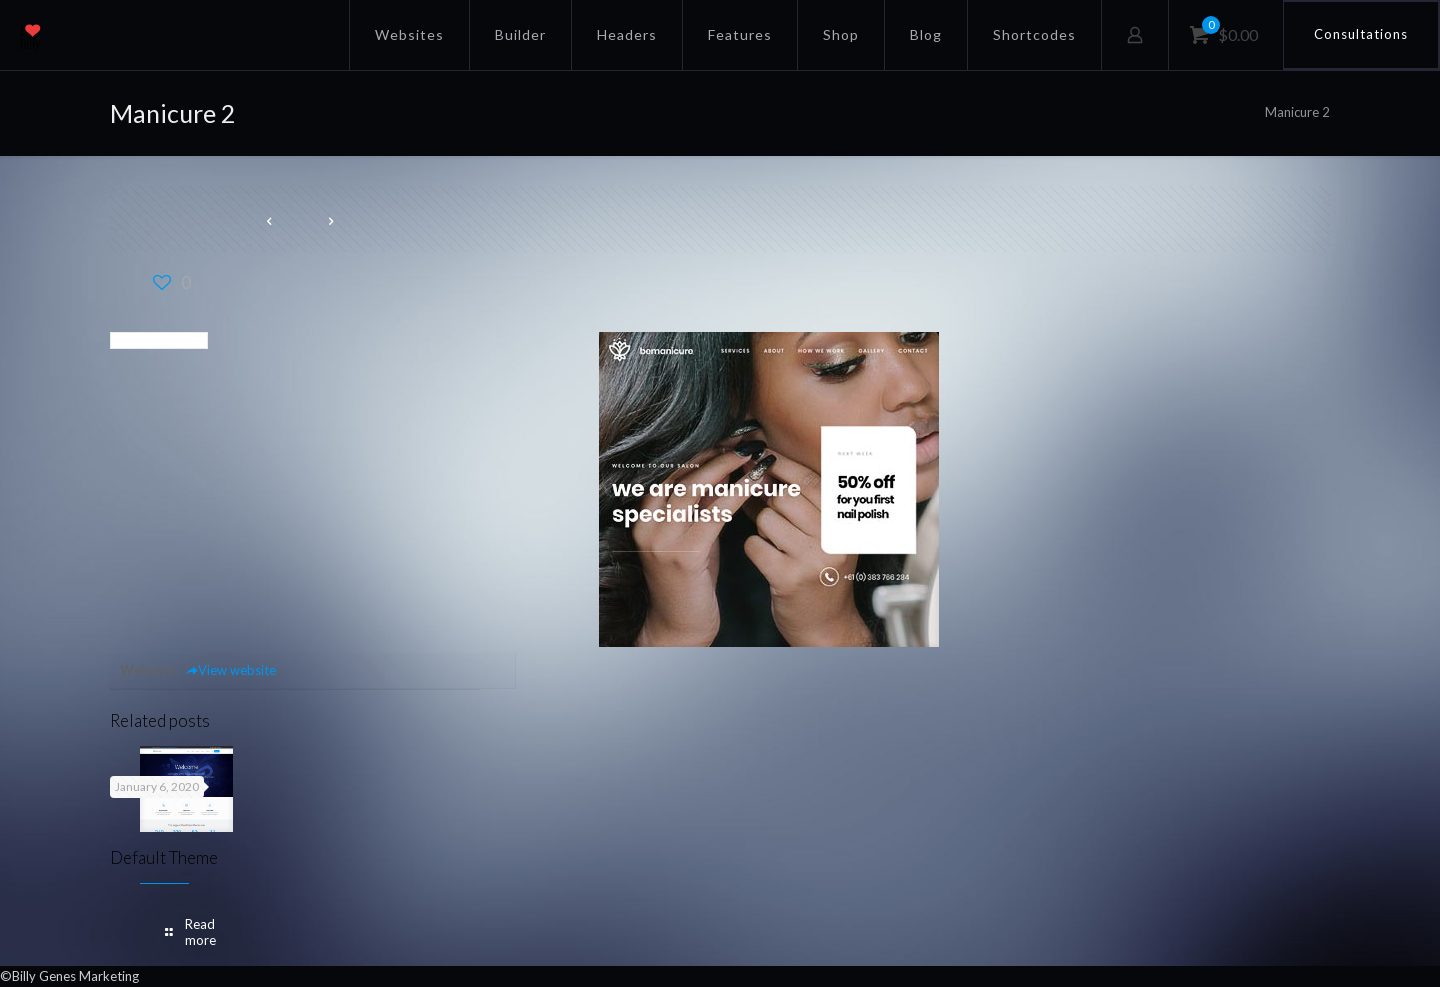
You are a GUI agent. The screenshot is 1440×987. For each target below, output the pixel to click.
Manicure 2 (1297, 112)
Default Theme (164, 857)
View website (230, 670)
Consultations (1361, 34)
